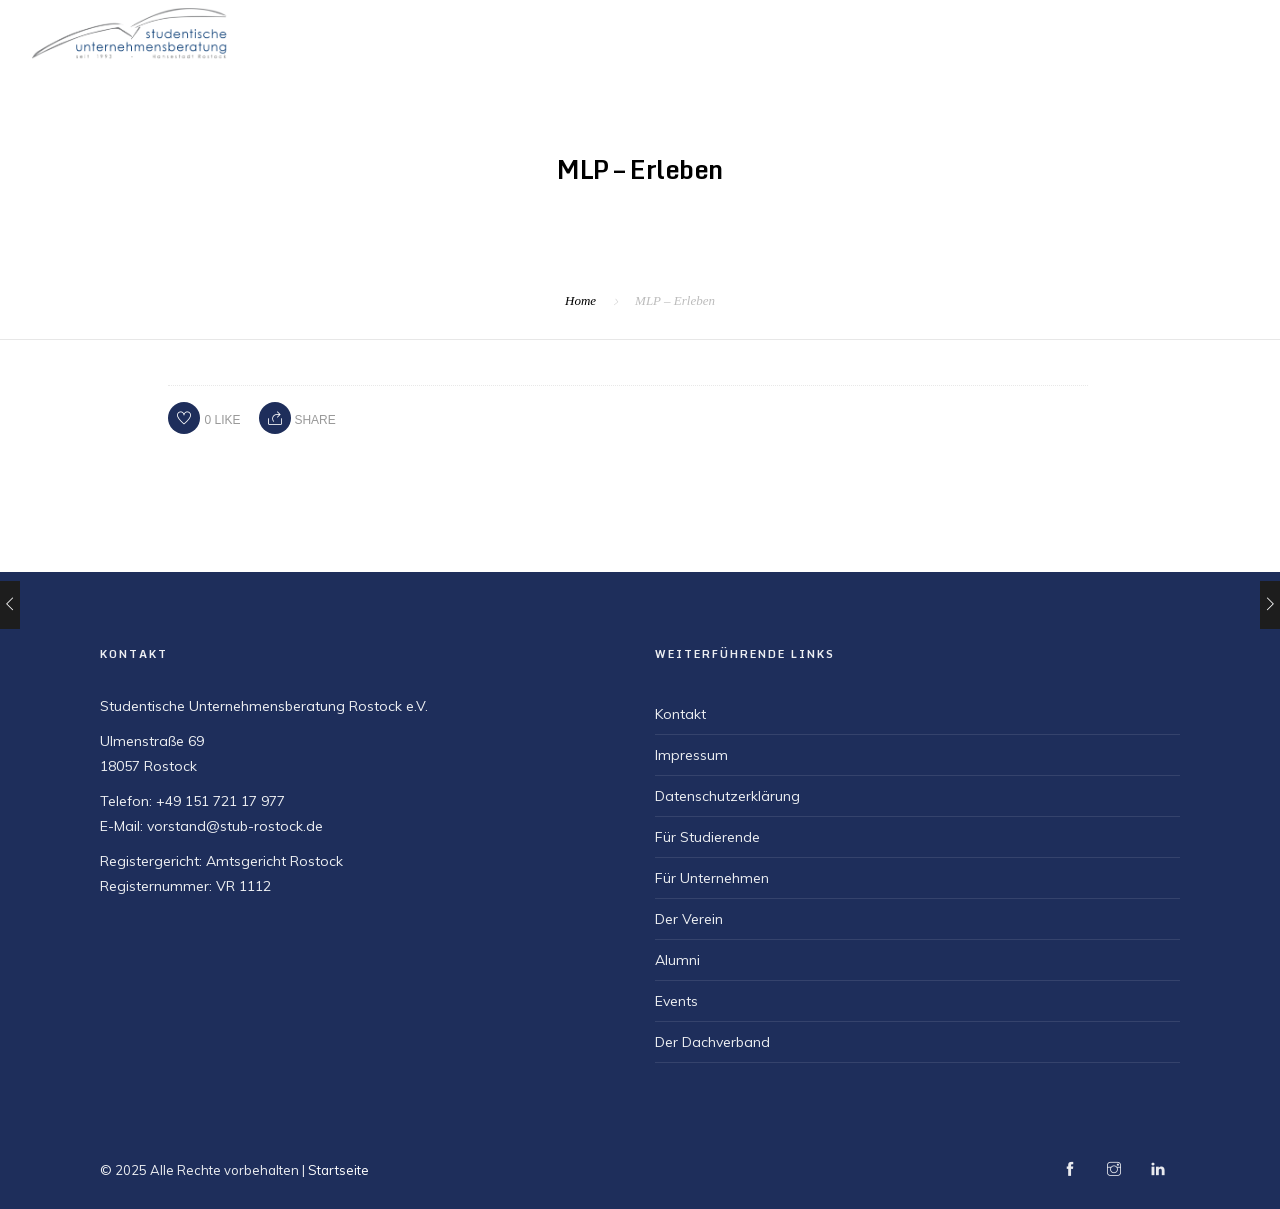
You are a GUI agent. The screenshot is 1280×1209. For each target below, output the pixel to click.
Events (676, 1001)
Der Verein (801, 31)
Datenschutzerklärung (727, 796)
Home (580, 300)
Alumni (677, 960)
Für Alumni (1210, 31)
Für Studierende (928, 31)
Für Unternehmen (1080, 31)
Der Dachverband (712, 1042)
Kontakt (680, 714)
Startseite (693, 31)
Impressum (691, 755)
